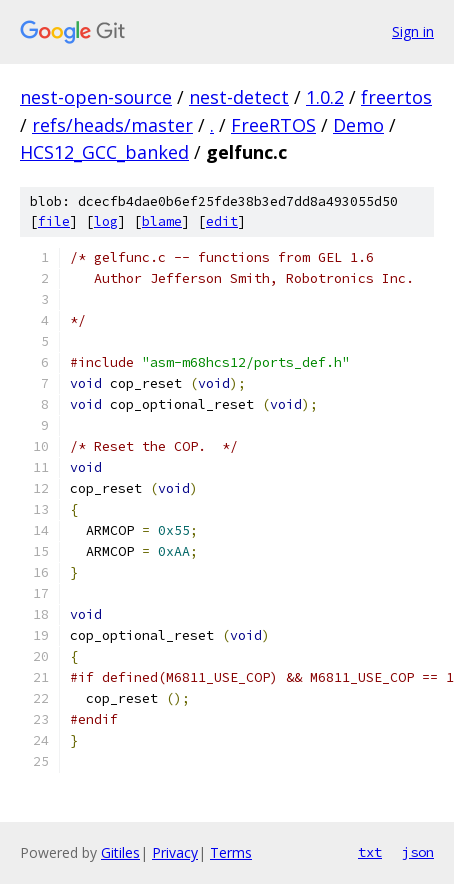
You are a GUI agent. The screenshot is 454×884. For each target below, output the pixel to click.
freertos (396, 97)
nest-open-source (96, 97)
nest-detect (239, 97)
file (54, 221)
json (418, 852)
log (106, 221)
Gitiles (120, 852)
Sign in (413, 31)
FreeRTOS (273, 125)
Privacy (175, 852)
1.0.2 (325, 97)
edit (222, 221)
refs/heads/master (112, 125)
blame (162, 221)
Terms (231, 852)
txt (370, 852)
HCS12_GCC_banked (104, 152)
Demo (358, 125)
